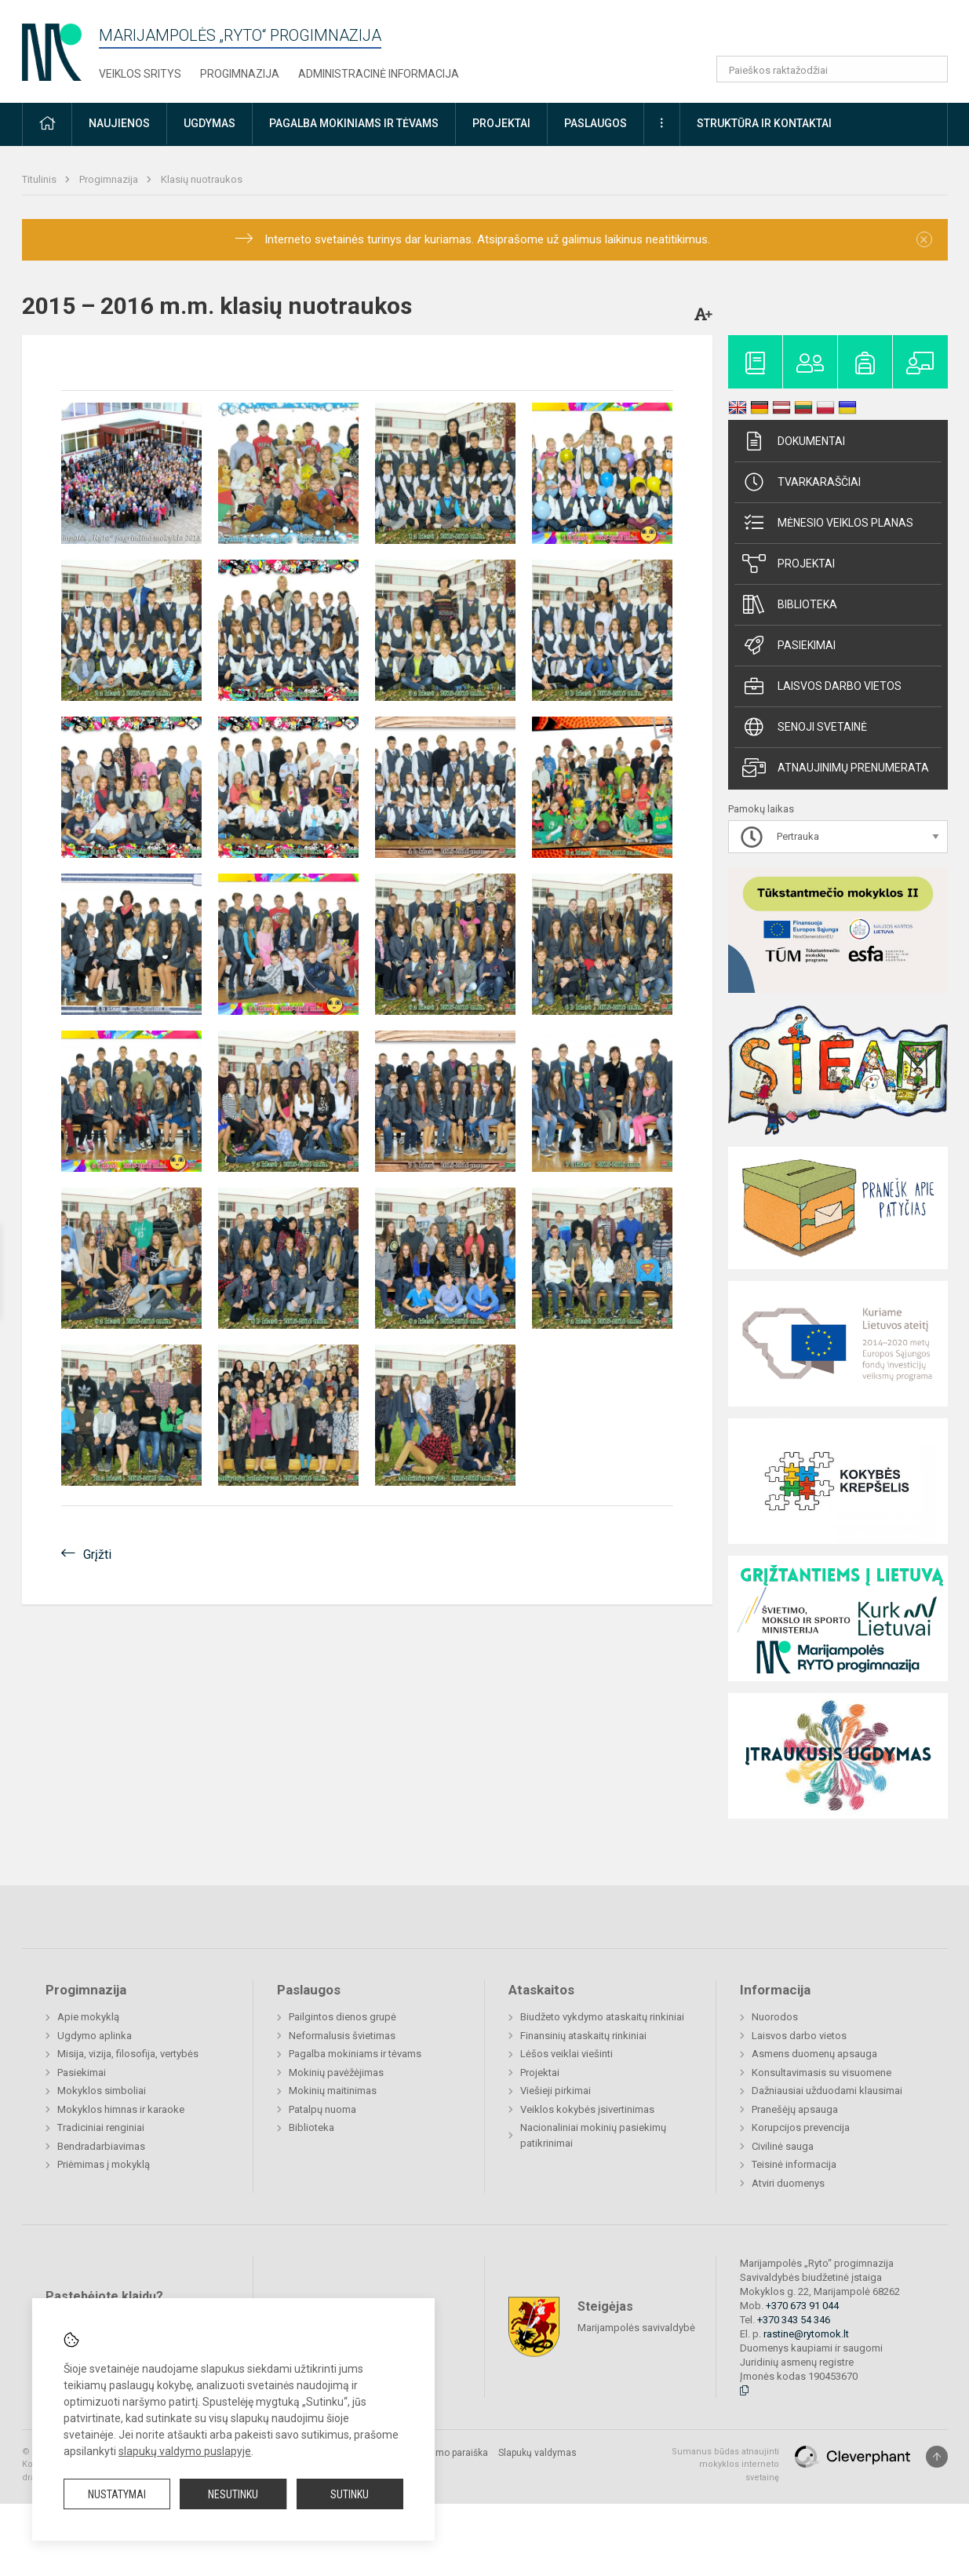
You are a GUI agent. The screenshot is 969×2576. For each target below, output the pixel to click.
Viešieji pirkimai (555, 2090)
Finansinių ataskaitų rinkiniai (583, 2035)
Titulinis (40, 179)
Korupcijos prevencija (801, 2127)
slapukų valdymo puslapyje (184, 2451)
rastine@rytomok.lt (806, 2334)
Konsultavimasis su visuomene (821, 2072)
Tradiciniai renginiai (100, 2127)
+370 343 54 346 (793, 2320)
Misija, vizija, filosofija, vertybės (128, 2054)
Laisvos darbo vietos (822, 686)
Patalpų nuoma (322, 2109)
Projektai (788, 563)
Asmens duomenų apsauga (814, 2054)
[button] (840, 33)
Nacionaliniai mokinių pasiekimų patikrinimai (593, 2135)
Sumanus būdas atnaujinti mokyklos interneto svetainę (725, 2464)
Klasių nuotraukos (201, 179)
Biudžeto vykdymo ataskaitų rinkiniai (602, 2017)
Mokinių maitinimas (333, 2090)
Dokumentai (793, 441)
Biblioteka (789, 604)
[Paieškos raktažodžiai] (832, 69)
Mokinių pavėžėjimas (336, 2072)
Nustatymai (117, 2494)
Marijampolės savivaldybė (636, 2327)
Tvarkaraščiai (801, 482)
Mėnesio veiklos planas (827, 522)
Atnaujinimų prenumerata (835, 767)
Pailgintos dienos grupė (342, 2017)
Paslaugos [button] (595, 123)
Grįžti (97, 1554)
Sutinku (349, 2494)
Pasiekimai (789, 645)
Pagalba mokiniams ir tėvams (355, 2054)
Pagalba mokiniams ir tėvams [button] (354, 123)
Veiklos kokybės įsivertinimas (587, 2109)
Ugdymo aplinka (94, 2035)
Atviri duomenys (788, 2183)
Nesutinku (233, 2494)
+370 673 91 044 (802, 2305)
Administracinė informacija (378, 74)
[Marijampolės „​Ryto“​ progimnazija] (52, 47)
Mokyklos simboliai (101, 2090)
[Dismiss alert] (924, 239)
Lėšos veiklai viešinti (566, 2054)
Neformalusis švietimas (342, 2035)
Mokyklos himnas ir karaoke (120, 2109)
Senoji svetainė (804, 726)
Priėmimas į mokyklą (103, 2164)
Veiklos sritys (140, 74)
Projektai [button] (501, 123)
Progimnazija (239, 74)
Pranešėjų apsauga (795, 2109)
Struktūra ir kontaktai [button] (764, 123)
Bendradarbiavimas (101, 2146)
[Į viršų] (937, 2457)
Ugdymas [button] (209, 123)
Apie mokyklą (88, 2017)
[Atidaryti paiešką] (930, 69)
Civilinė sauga (783, 2146)
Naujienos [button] (119, 123)
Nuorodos (775, 2017)
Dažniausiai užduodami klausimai (827, 2090)
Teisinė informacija (794, 2164)
